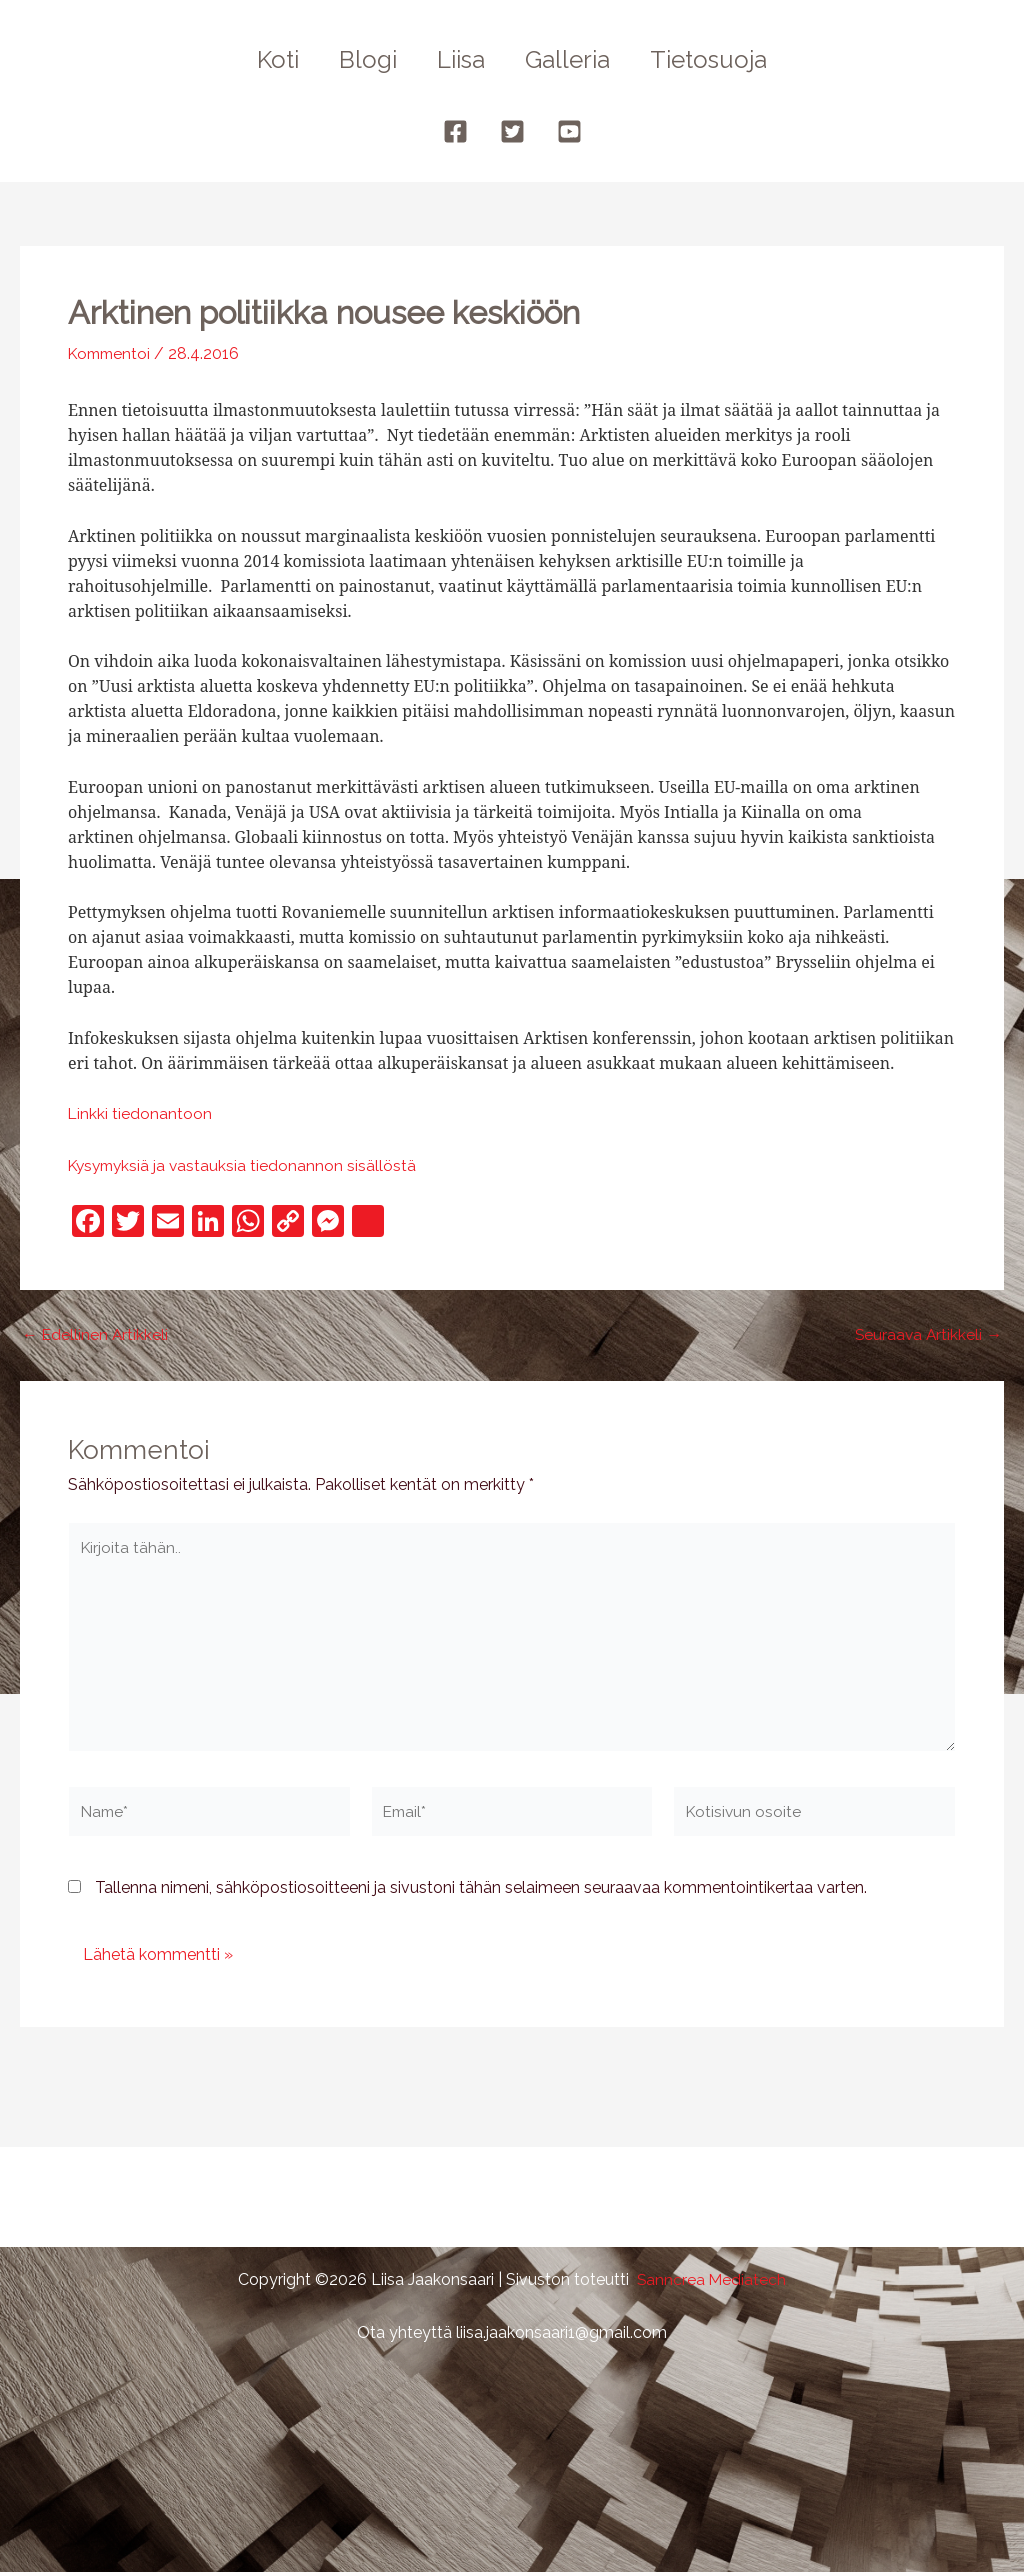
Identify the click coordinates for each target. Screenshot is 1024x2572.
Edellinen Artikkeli (96, 1335)
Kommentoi (112, 353)
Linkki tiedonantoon (140, 1113)
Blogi (360, 59)
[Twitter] (512, 131)
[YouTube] (569, 131)
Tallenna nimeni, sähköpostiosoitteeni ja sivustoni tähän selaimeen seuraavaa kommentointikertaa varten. (481, 1895)
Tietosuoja (724, 59)
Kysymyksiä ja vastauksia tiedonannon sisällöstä (246, 1165)
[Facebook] (455, 131)
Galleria (575, 59)
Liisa (461, 59)
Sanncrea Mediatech (711, 2279)
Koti (262, 59)
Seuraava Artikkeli (927, 1335)
